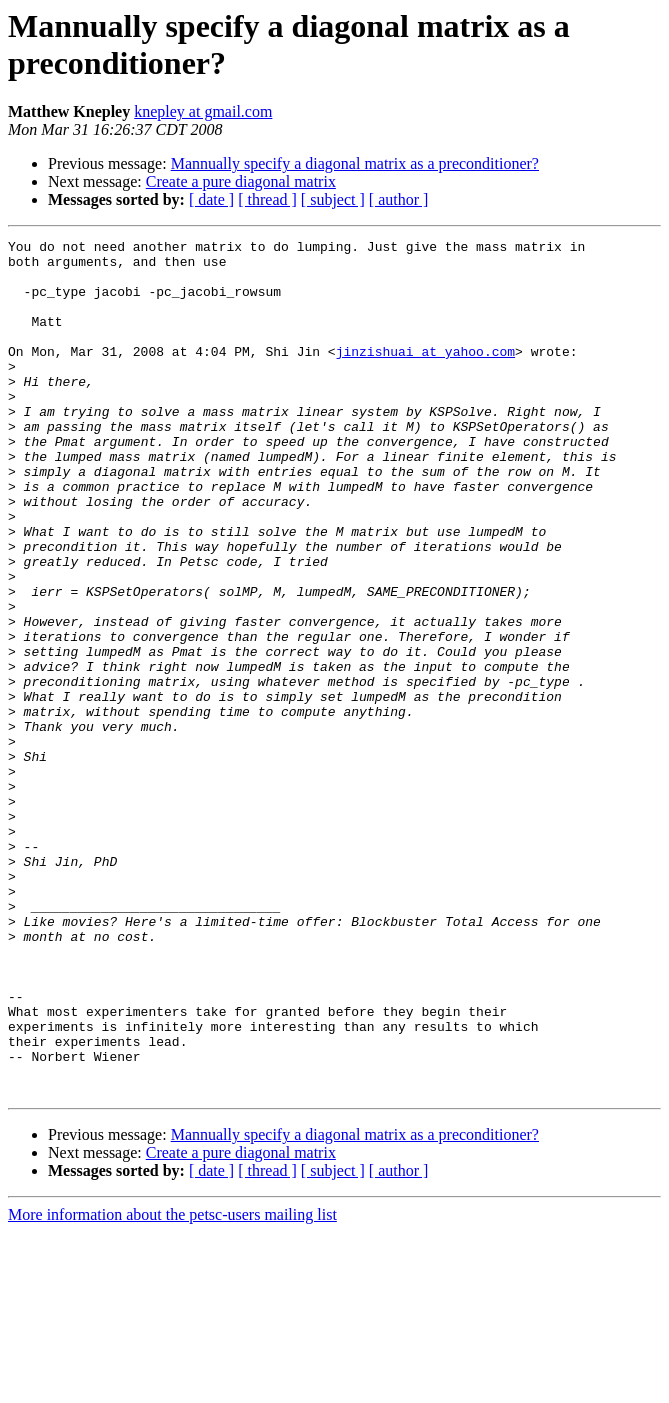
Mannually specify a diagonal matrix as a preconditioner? (355, 163)
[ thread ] (267, 199)
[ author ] (399, 199)
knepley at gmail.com (203, 111)
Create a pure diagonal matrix (241, 181)
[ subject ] (333, 199)
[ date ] (211, 199)
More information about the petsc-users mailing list (172, 1385)
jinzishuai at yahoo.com (425, 375)
